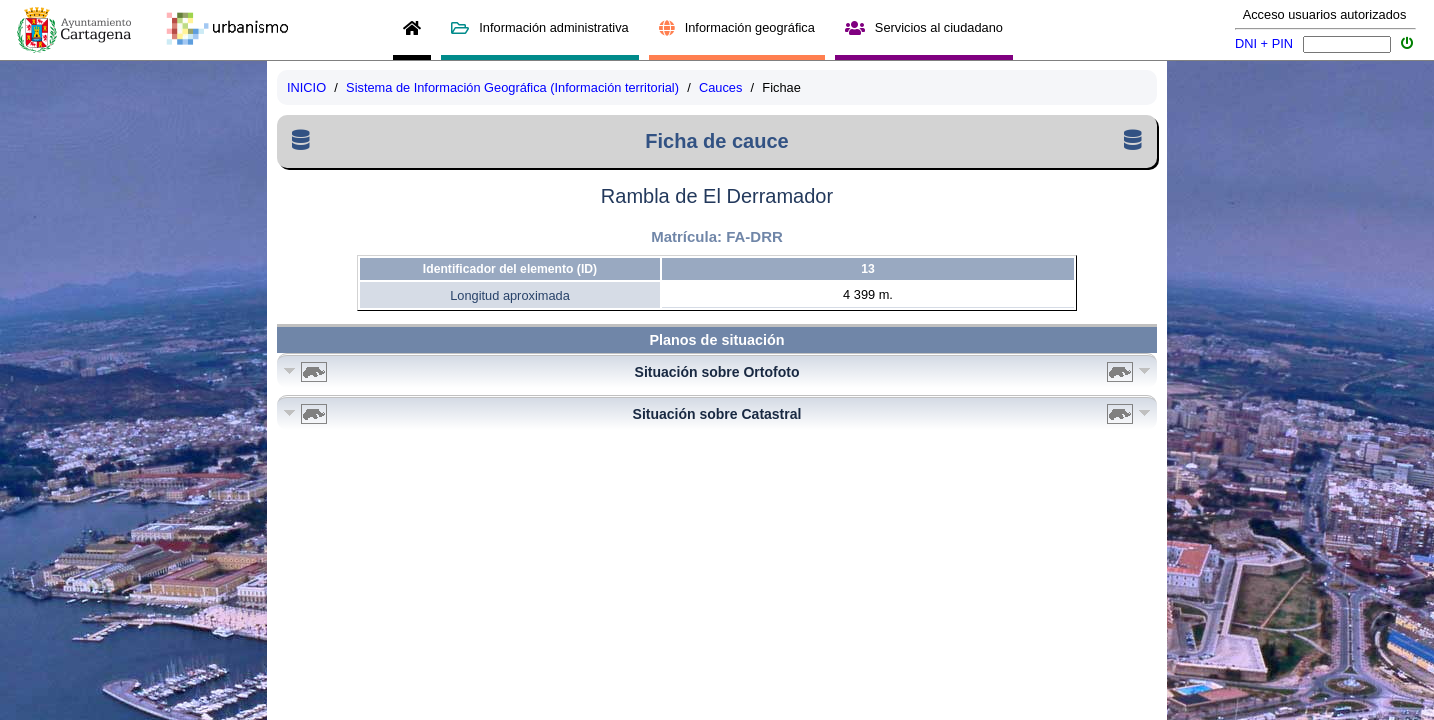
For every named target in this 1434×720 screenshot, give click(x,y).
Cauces (720, 87)
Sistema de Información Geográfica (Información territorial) (512, 87)
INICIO (306, 87)
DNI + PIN (1264, 43)
